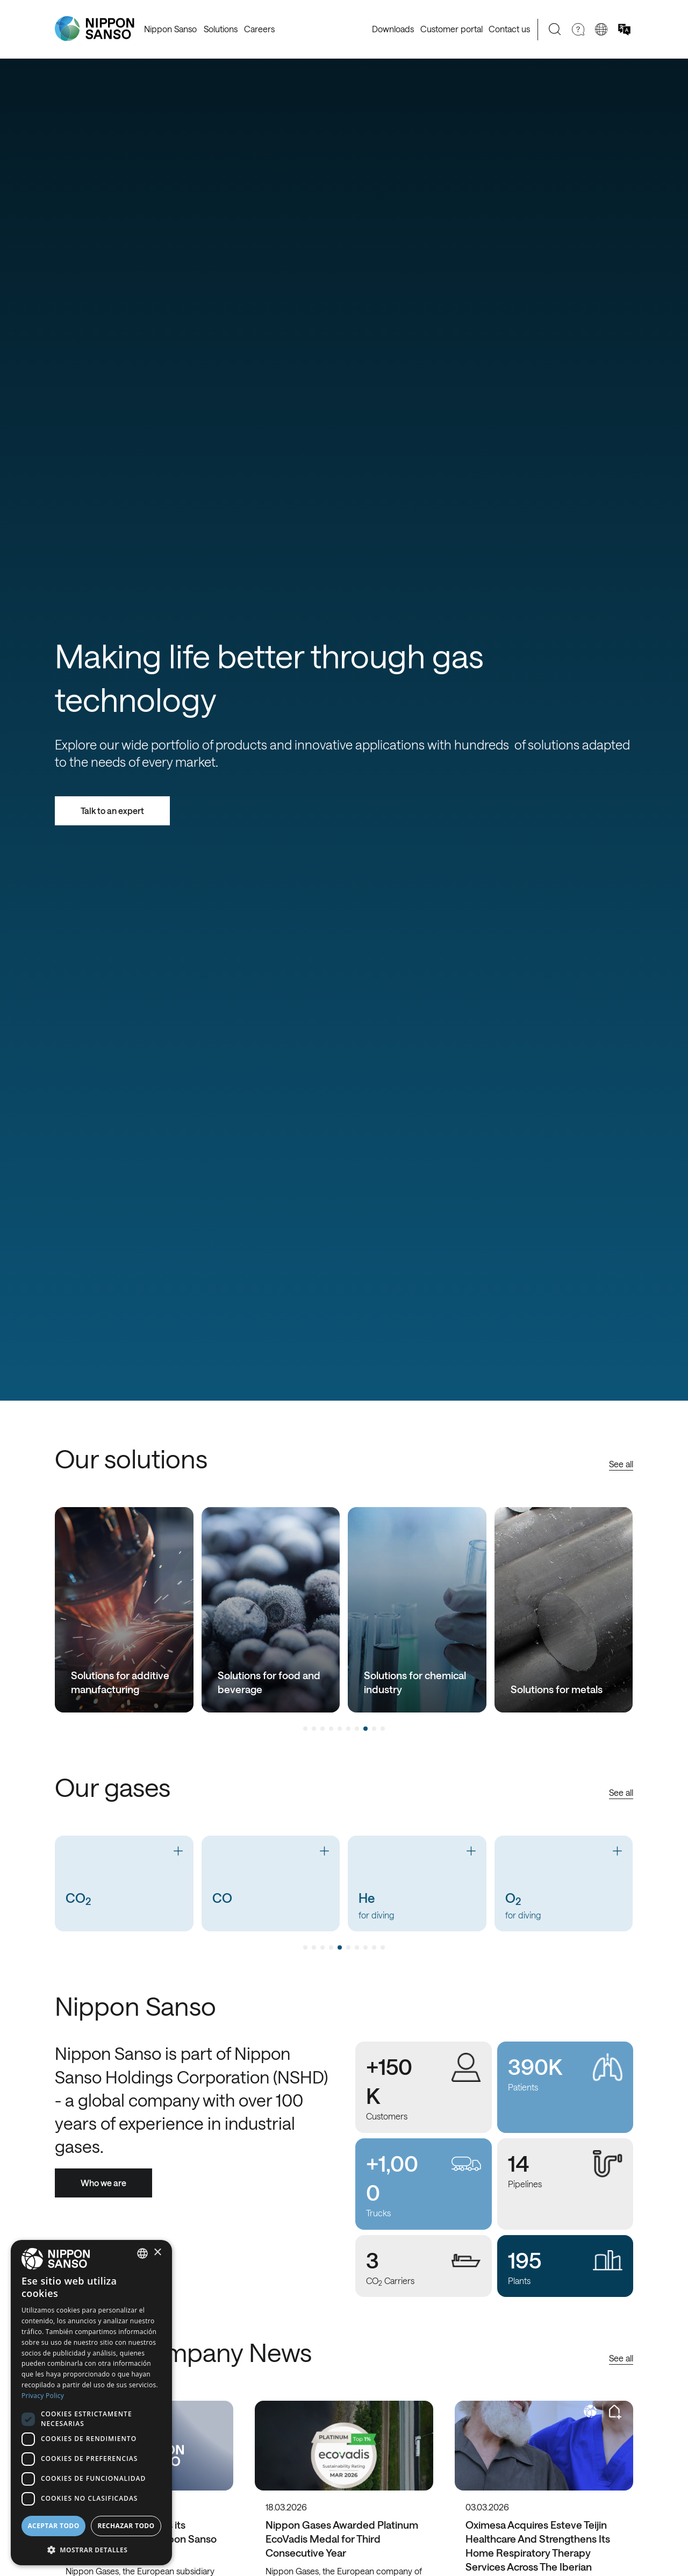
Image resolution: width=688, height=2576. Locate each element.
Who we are (103, 2183)
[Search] (555, 29)
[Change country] (601, 29)
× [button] (157, 2253)
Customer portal (451, 29)
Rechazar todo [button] (125, 2525)
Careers (259, 29)
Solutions (221, 29)
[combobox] (142, 2253)
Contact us (509, 29)
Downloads (393, 29)
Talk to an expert (112, 810)
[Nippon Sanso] (94, 28)
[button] (91, 2548)
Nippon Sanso (170, 29)
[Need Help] (578, 29)
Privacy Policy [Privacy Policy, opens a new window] (43, 2395)
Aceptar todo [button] (53, 2525)
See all (621, 1464)
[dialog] (91, 2402)
